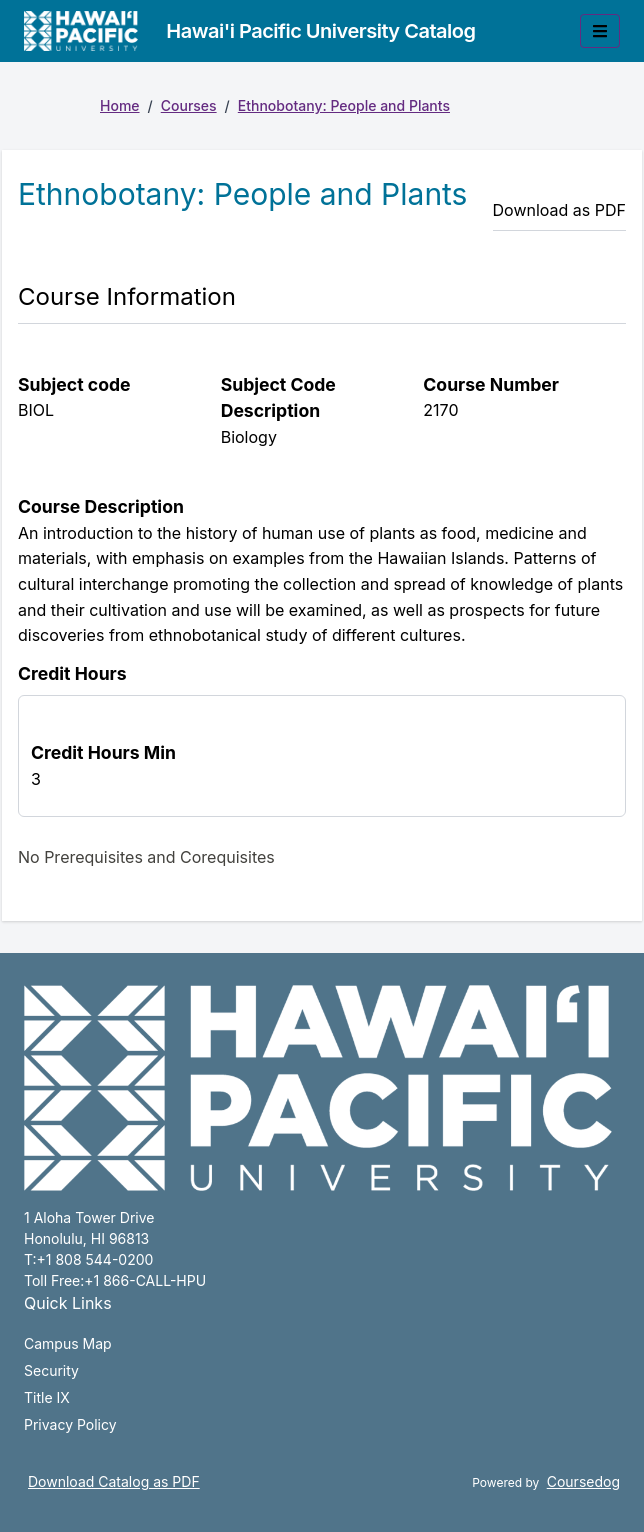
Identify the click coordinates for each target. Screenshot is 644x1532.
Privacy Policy (70, 1424)
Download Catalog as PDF (114, 1481)
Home (120, 105)
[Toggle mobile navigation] (600, 31)
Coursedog (583, 1481)
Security (51, 1370)
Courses (189, 105)
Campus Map (68, 1343)
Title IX (47, 1397)
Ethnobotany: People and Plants (344, 105)
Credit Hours (72, 673)
